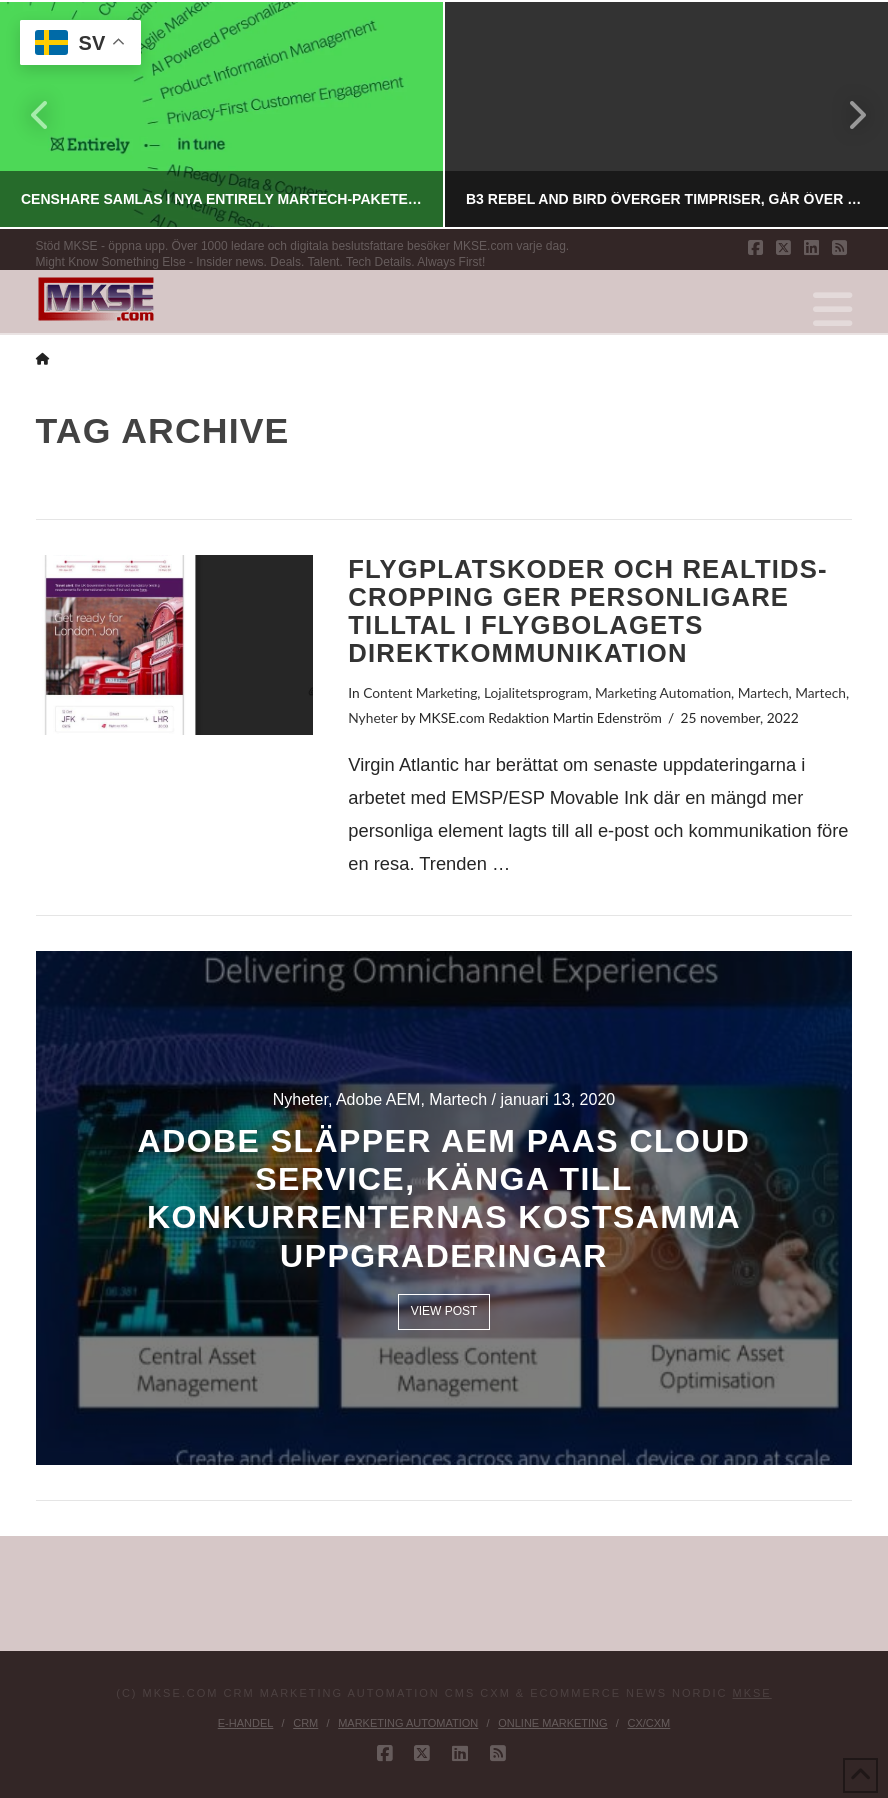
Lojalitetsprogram (536, 692)
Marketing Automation (663, 692)
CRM (305, 1723)
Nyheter (372, 717)
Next (846, 114)
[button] (832, 310)
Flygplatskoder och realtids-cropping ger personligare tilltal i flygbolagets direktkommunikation (587, 611)
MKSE (752, 1693)
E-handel (246, 1723)
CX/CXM (648, 1723)
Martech (763, 692)
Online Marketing (552, 1723)
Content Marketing (420, 692)
